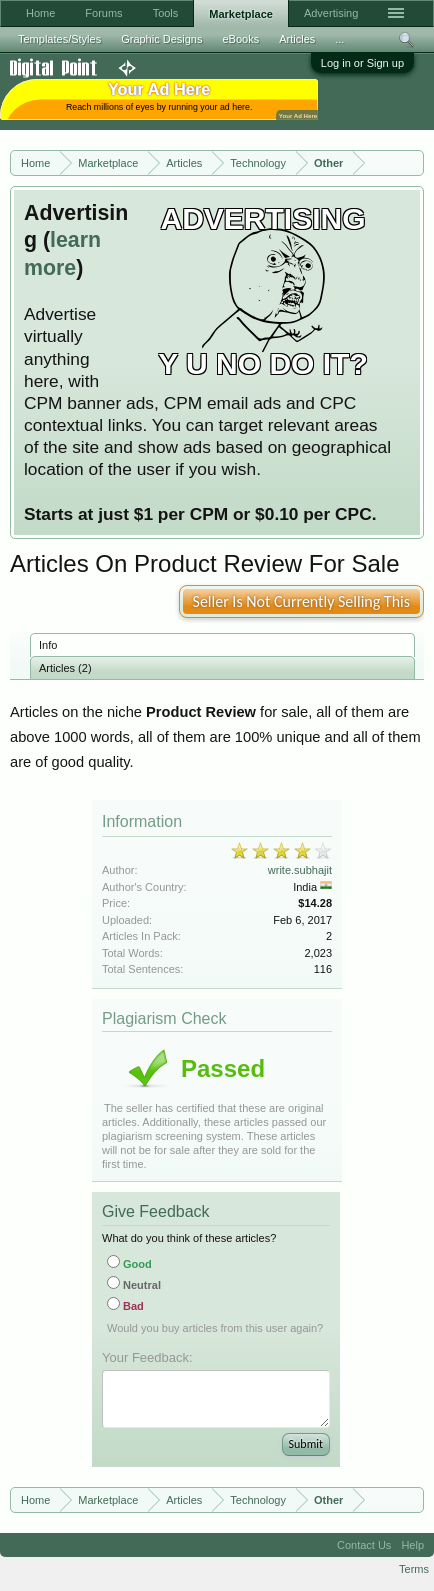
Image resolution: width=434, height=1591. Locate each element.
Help (412, 1545)
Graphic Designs (161, 39)
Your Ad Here (298, 115)
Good (129, 1264)
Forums (103, 13)
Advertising (331, 13)
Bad (125, 1306)
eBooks (240, 39)
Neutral (134, 1285)
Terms (414, 1569)
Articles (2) (65, 668)
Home (40, 13)
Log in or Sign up (362, 63)
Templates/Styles (59, 39)
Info (48, 645)
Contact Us (364, 1545)
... (339, 39)
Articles (297, 39)
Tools (166, 13)
